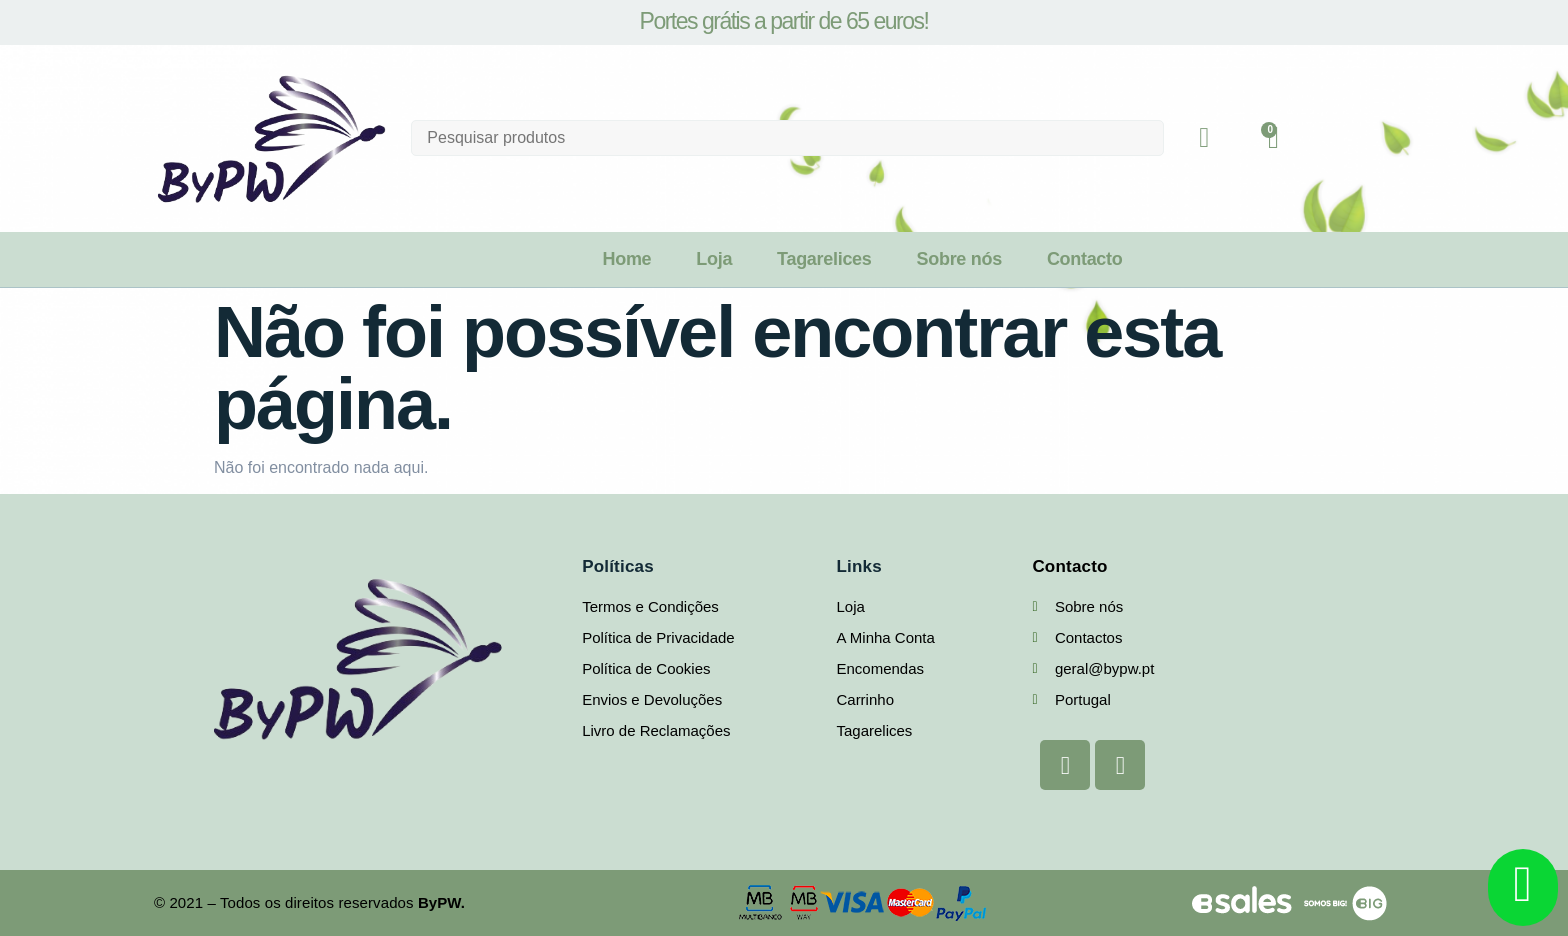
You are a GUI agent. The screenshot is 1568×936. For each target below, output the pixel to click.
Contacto (1085, 259)
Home (626, 259)
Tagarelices (824, 259)
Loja (714, 259)
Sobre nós (959, 259)
